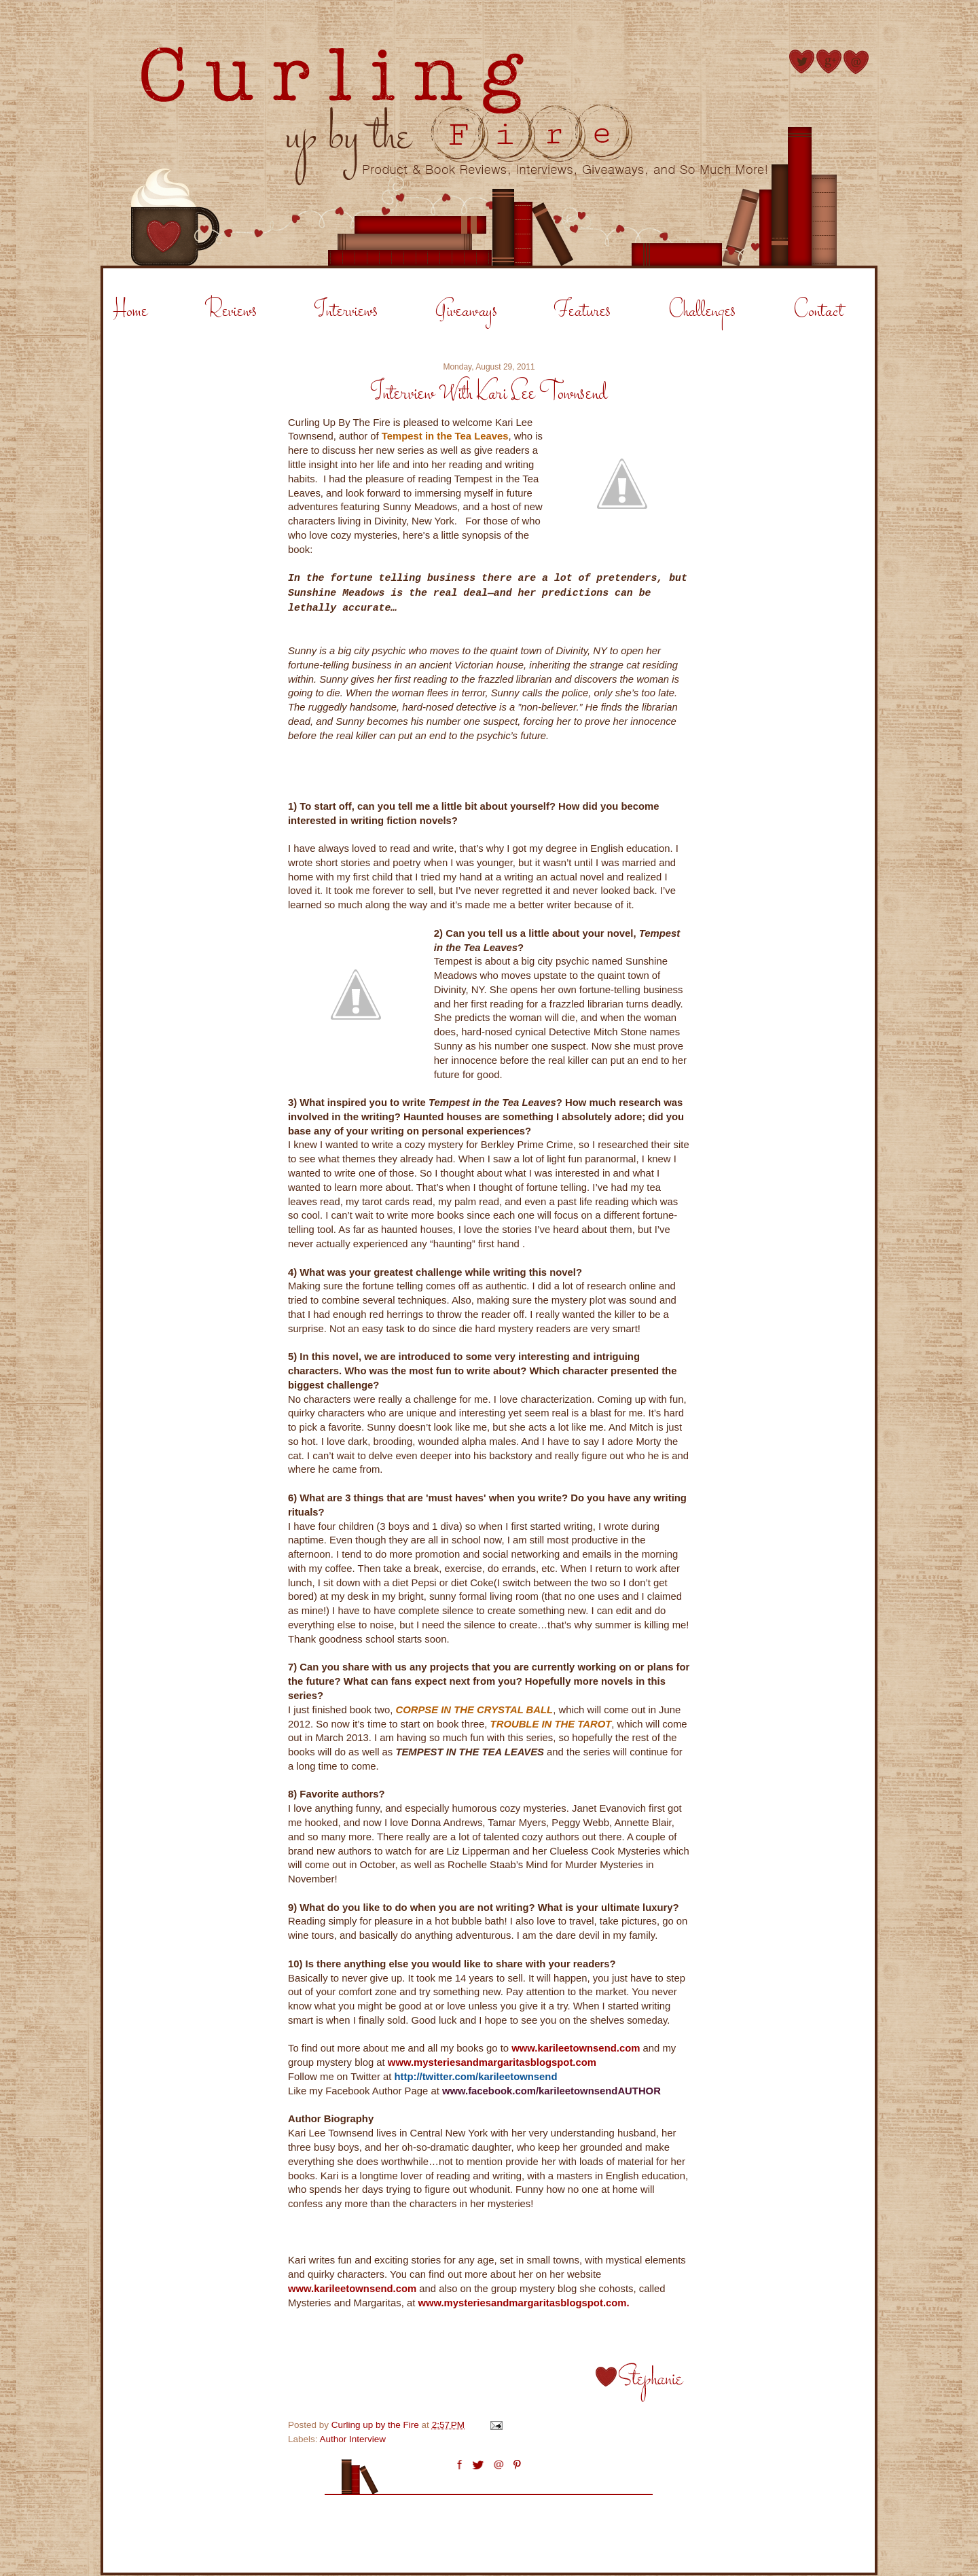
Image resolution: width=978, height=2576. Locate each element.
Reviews (231, 311)
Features (582, 311)
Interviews (346, 311)
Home (130, 311)
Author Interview (353, 2439)
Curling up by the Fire (376, 2425)
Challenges (702, 311)
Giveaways (466, 311)
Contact (818, 311)
